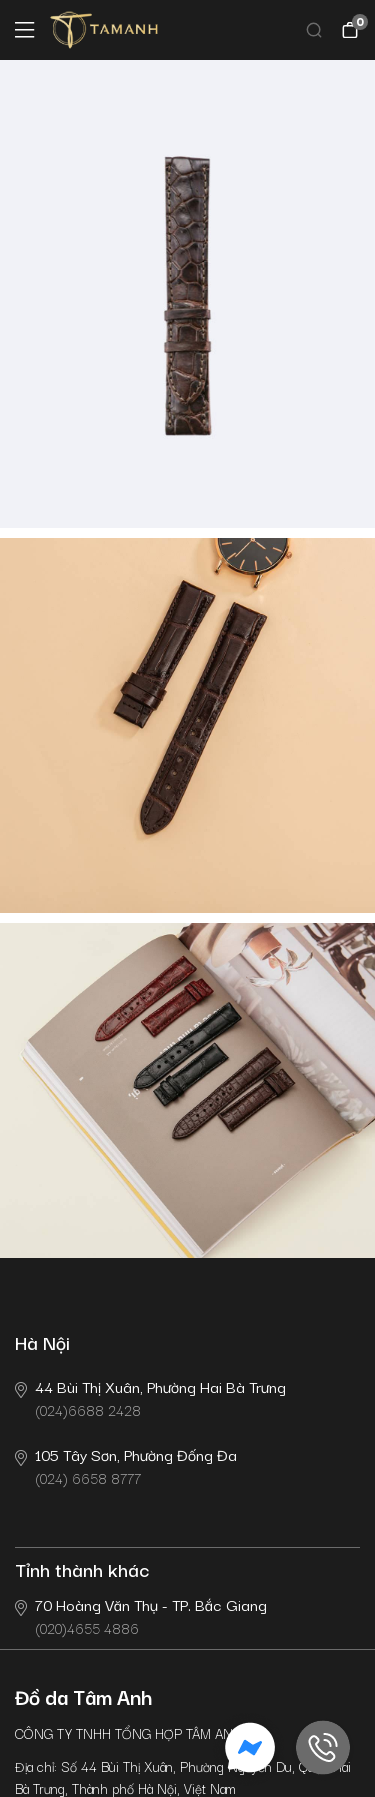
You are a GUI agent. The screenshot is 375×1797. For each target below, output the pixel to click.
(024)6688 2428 (150, 1397)
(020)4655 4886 (141, 1615)
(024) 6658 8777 (126, 1465)
